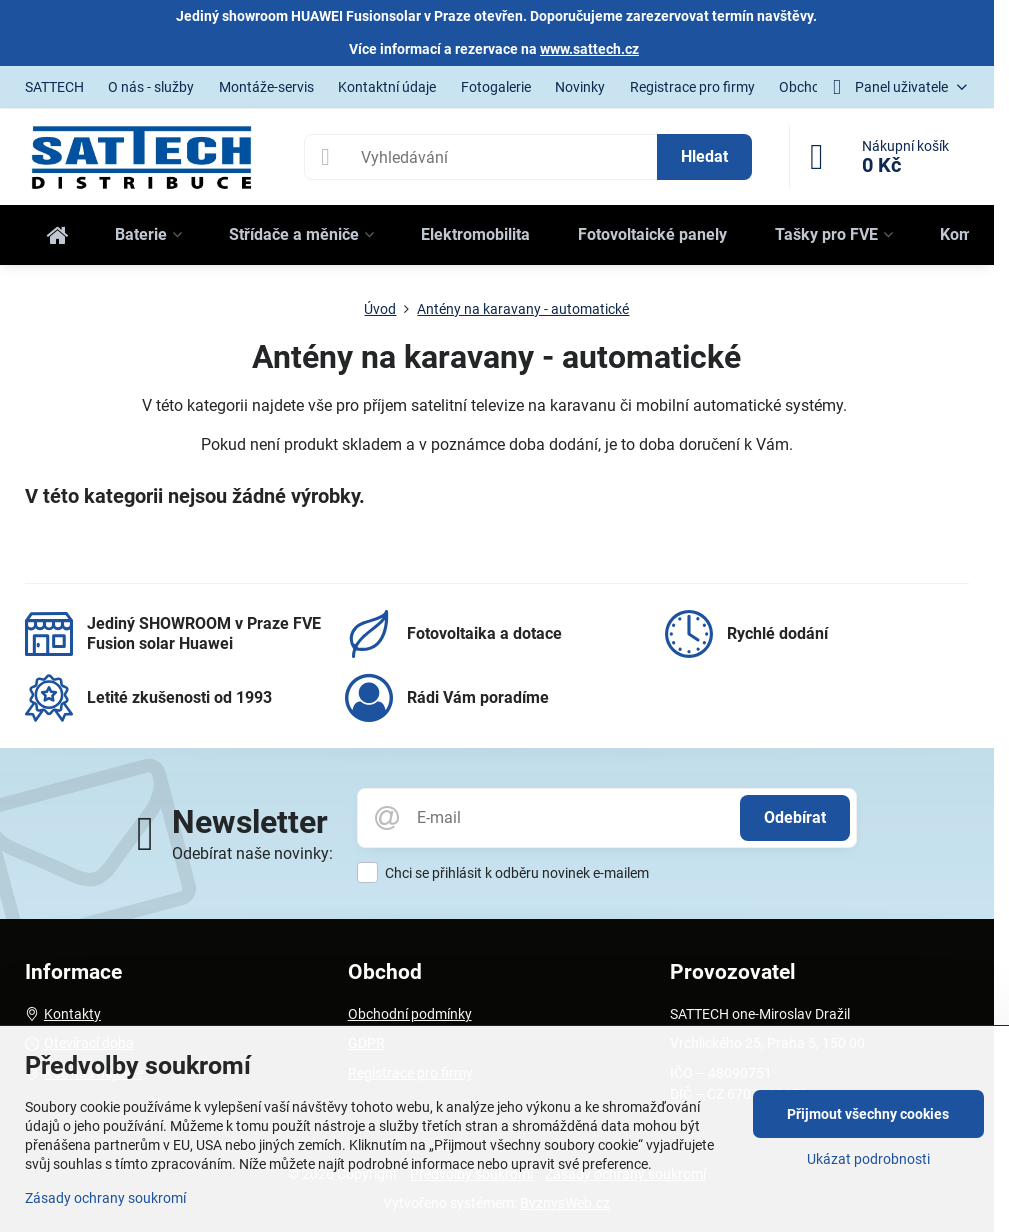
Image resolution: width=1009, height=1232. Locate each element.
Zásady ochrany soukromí (105, 1198)
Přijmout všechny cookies (868, 1114)
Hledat (704, 156)
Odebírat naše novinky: (252, 853)
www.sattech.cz (589, 49)
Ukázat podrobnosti (868, 1159)
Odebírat (795, 817)
